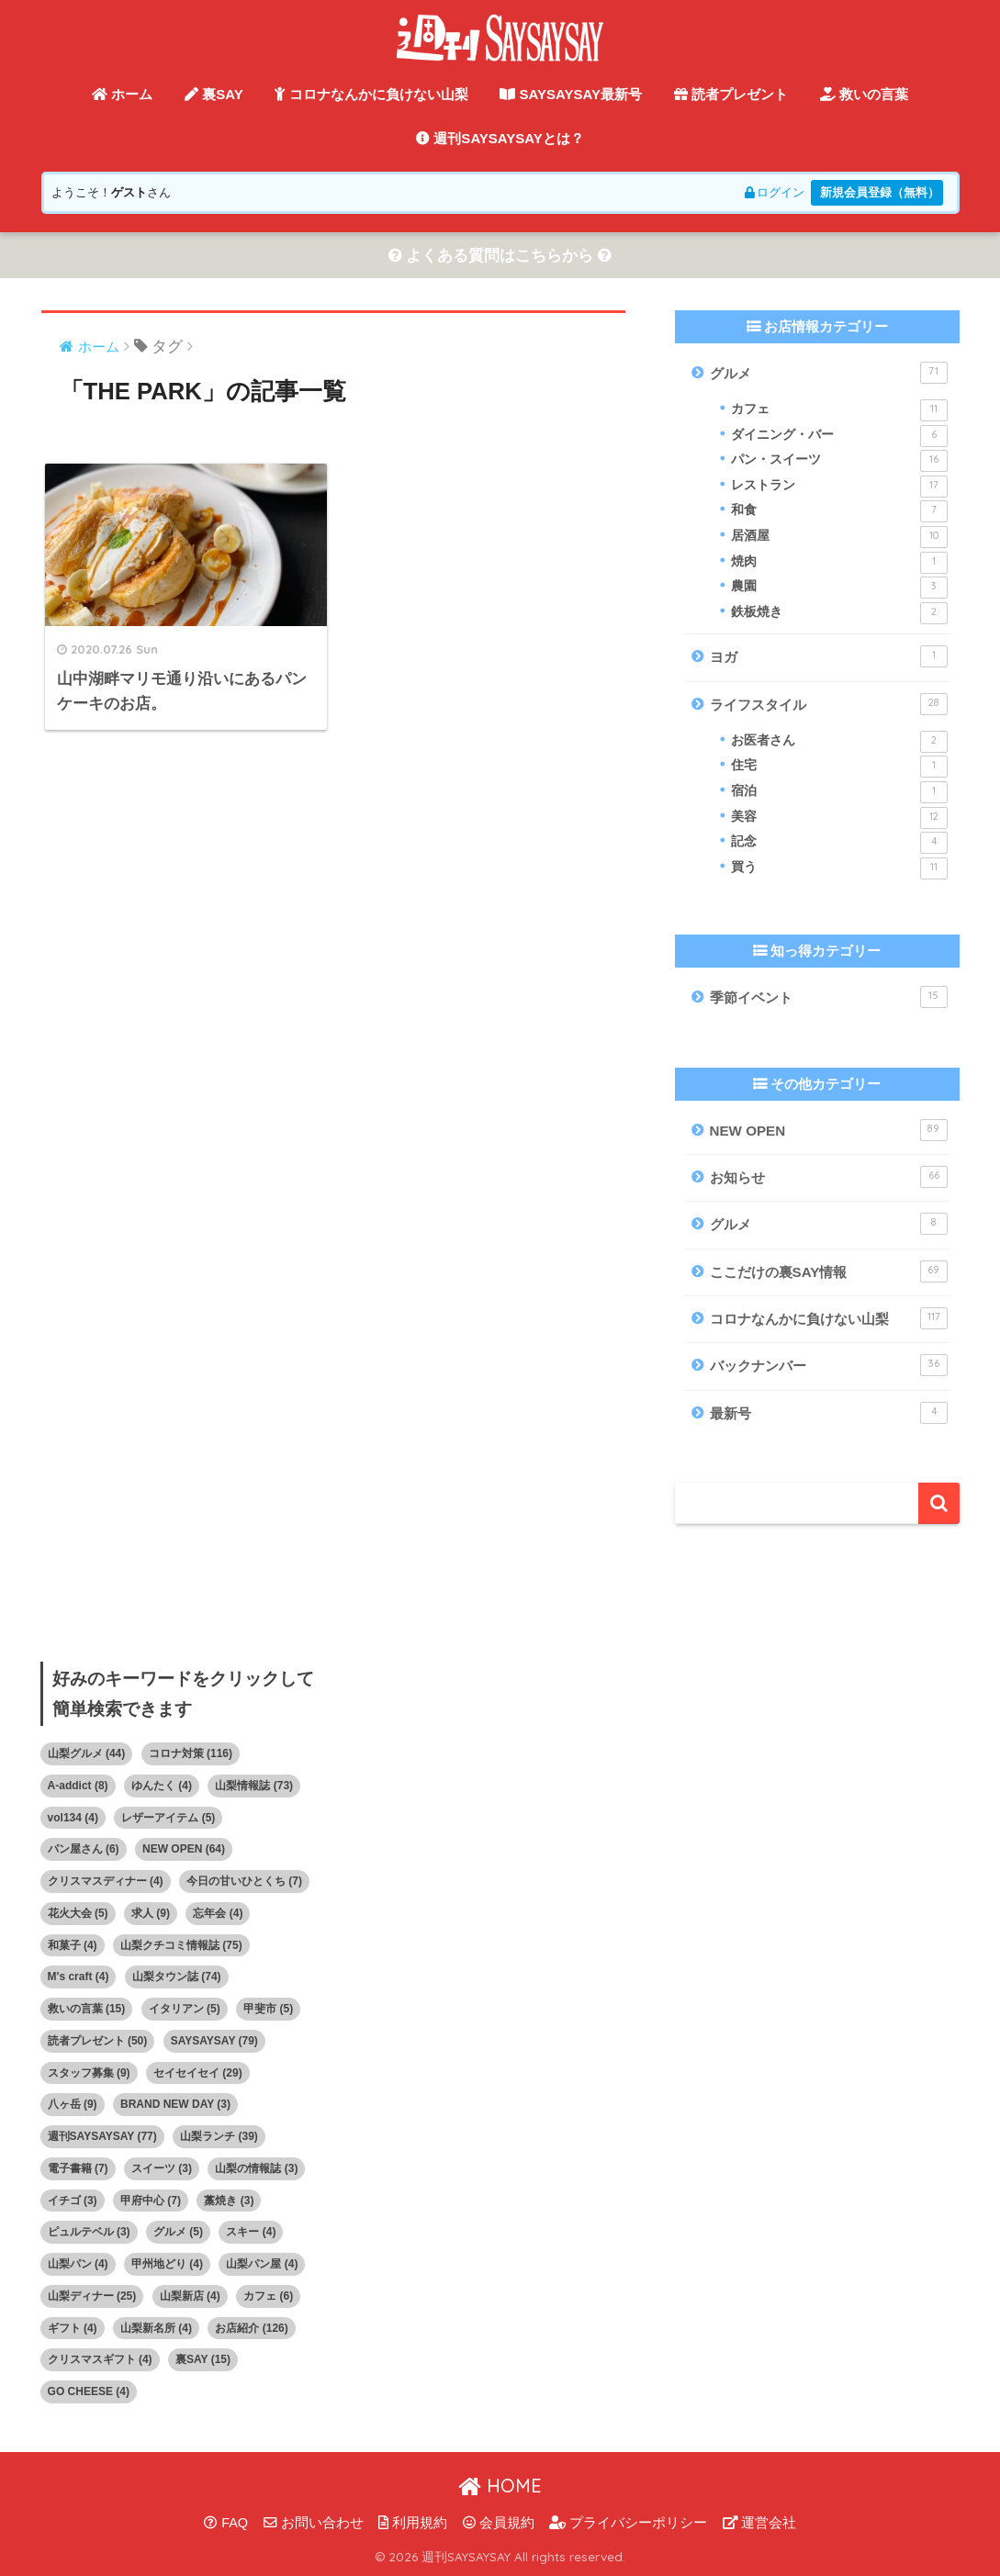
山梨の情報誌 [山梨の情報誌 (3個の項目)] (256, 2168)
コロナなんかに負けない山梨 (371, 94)
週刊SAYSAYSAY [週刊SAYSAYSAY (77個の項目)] (102, 2136)
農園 (839, 588)
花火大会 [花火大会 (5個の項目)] (78, 1913)
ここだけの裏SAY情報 (829, 1271)
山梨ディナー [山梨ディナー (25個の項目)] (92, 2296)
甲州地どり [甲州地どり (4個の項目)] (167, 2263)
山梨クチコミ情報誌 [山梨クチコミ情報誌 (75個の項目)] (181, 1945)
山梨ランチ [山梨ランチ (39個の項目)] (219, 2136)
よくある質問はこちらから (500, 255)
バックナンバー (829, 1366)
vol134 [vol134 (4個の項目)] (73, 1817)
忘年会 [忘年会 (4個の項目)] (217, 1913)
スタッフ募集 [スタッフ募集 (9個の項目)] (89, 2072)
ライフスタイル (829, 704)
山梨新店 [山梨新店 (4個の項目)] (190, 2296)
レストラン (839, 487)
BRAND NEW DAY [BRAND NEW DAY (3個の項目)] (175, 2105)
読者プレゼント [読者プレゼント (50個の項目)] (98, 2040)
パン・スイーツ (839, 461)
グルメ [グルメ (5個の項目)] (178, 2232)
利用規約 (412, 2523)
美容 (839, 818)
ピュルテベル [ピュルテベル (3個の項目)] (89, 2232)
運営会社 (759, 2523)
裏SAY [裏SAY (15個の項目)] (202, 2360)
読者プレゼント (731, 94)
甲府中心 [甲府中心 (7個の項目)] (150, 2200)
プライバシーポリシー (628, 2523)
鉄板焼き (839, 613)
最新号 (829, 1413)
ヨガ (829, 657)
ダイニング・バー (839, 436)
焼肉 (839, 563)
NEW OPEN (829, 1130)
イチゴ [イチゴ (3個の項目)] (72, 2200)
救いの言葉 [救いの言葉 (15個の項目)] (87, 2008)
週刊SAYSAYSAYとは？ (500, 138)
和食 (839, 512)
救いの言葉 (864, 94)
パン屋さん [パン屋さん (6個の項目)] (83, 1849)
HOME (500, 2485)
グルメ (829, 373)
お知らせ (829, 1177)
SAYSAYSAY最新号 (571, 94)
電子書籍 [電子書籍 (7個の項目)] (78, 2168)
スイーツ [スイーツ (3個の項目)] (161, 2168)
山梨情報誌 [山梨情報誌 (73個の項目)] (254, 1785)
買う (839, 868)
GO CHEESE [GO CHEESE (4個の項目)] (88, 2391)
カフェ (839, 410)
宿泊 (839, 792)
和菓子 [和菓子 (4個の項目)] (72, 1945)
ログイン (773, 192)
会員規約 (498, 2523)
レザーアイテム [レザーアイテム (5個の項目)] (168, 1817)
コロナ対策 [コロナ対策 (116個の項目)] (190, 1753)
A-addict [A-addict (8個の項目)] (78, 1785)
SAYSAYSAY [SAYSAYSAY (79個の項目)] (214, 2040)
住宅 (839, 767)
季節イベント (829, 998)
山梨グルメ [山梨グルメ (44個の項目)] (87, 1753)
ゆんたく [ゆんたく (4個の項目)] (161, 1785)
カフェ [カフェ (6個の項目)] (268, 2296)
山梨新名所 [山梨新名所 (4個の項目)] (156, 2328)
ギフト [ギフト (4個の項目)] (72, 2328)
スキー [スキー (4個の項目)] (250, 2232)
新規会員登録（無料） (879, 192)
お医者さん (839, 742)
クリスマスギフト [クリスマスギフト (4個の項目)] (100, 2360)
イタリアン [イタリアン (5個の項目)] (184, 2008)
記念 (839, 844)
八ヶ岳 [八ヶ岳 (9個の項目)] (72, 2105)
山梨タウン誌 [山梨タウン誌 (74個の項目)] (176, 1977)
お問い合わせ (314, 2523)
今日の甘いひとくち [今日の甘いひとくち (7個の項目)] (244, 1881)
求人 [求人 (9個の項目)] (150, 1913)
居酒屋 (839, 537)
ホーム (122, 94)
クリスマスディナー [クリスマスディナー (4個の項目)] (105, 1881)
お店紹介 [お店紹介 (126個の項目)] (251, 2328)
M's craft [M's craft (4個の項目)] (78, 1977)
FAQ (226, 2523)
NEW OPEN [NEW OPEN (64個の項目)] (183, 1849)
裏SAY (214, 94)
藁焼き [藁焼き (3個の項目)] (228, 2200)
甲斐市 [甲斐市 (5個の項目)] (268, 2008)
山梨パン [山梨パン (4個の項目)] (78, 2263)
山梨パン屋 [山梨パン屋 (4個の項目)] (262, 2263)
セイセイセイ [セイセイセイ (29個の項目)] (197, 2072)
